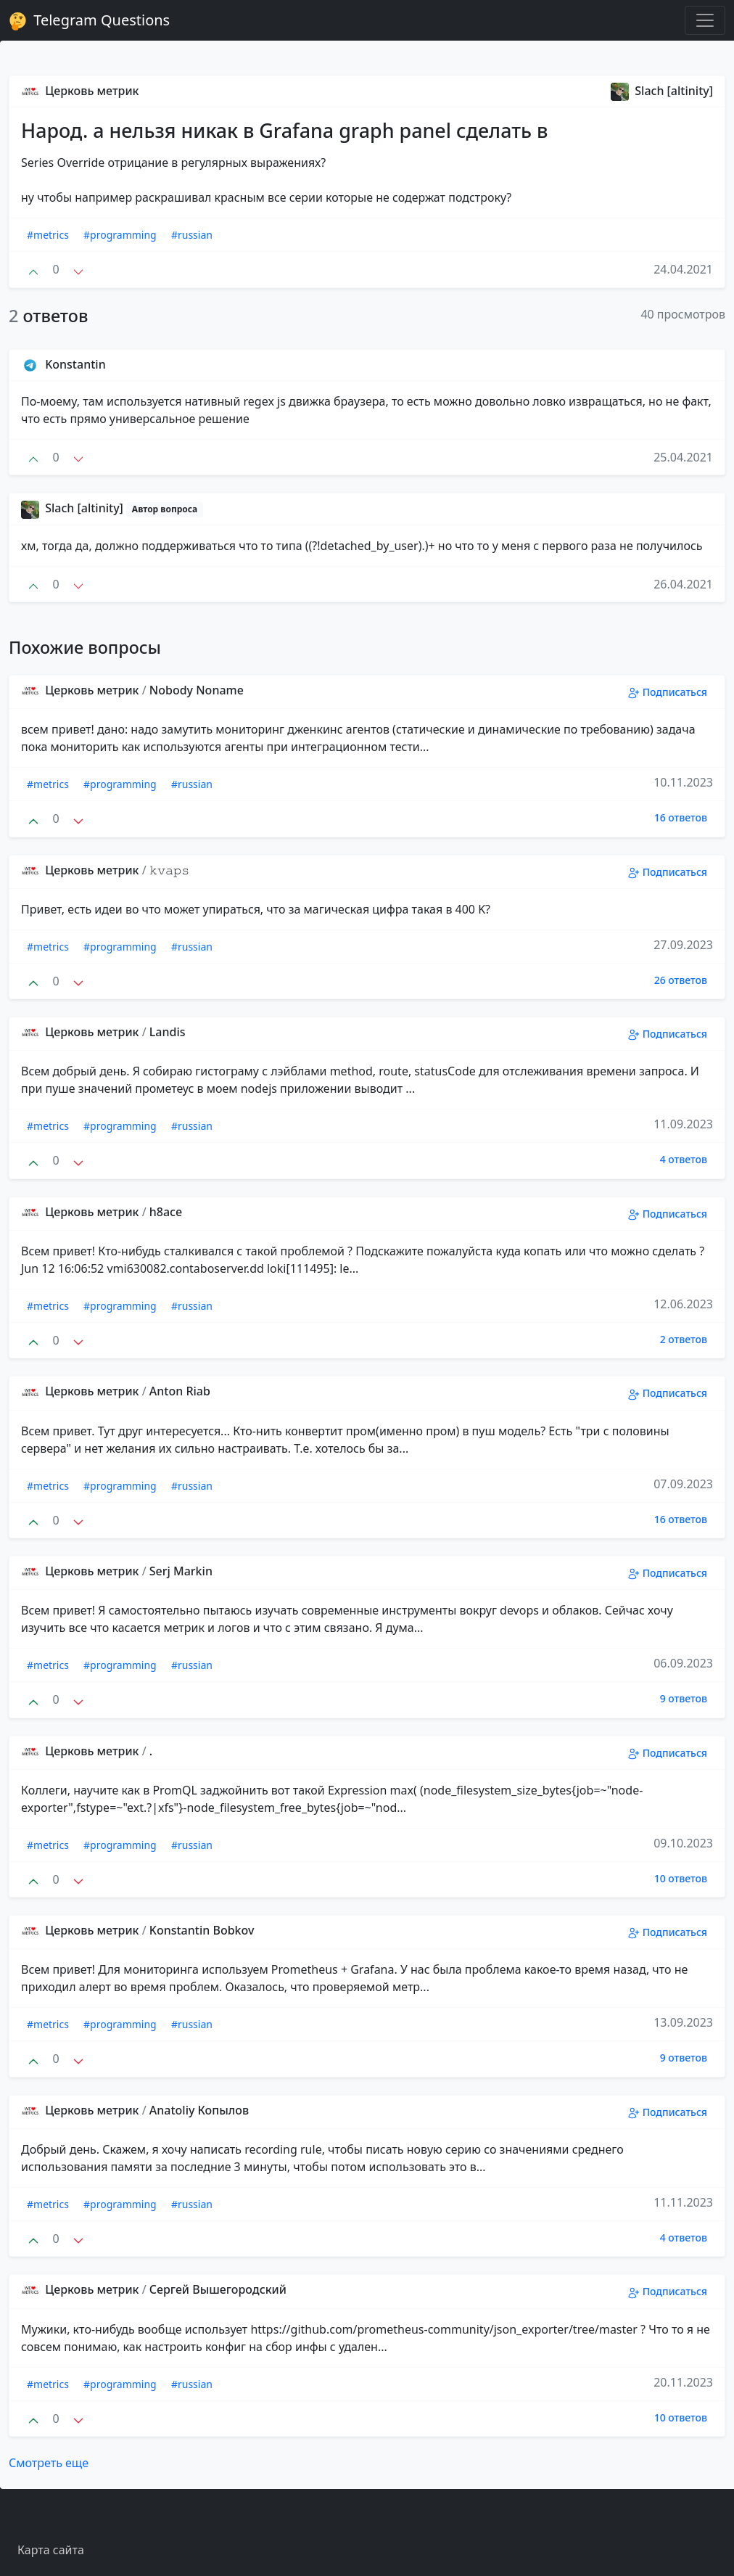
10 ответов (680, 1878)
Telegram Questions (89, 20)
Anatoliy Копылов (199, 2110)
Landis (167, 1032)
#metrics (48, 235)
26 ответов (680, 980)
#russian (192, 235)
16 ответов (680, 817)
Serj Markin (181, 1571)
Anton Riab (179, 1391)
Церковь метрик (80, 91)
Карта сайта (50, 2550)
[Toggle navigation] (705, 20)
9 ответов (683, 1698)
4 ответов (683, 1159)
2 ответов (683, 1339)
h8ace (165, 1212)
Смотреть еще (48, 2463)
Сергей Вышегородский (217, 2289)
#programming (120, 235)
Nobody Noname (196, 690)
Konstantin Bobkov (202, 1930)
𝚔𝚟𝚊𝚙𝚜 (169, 870)
